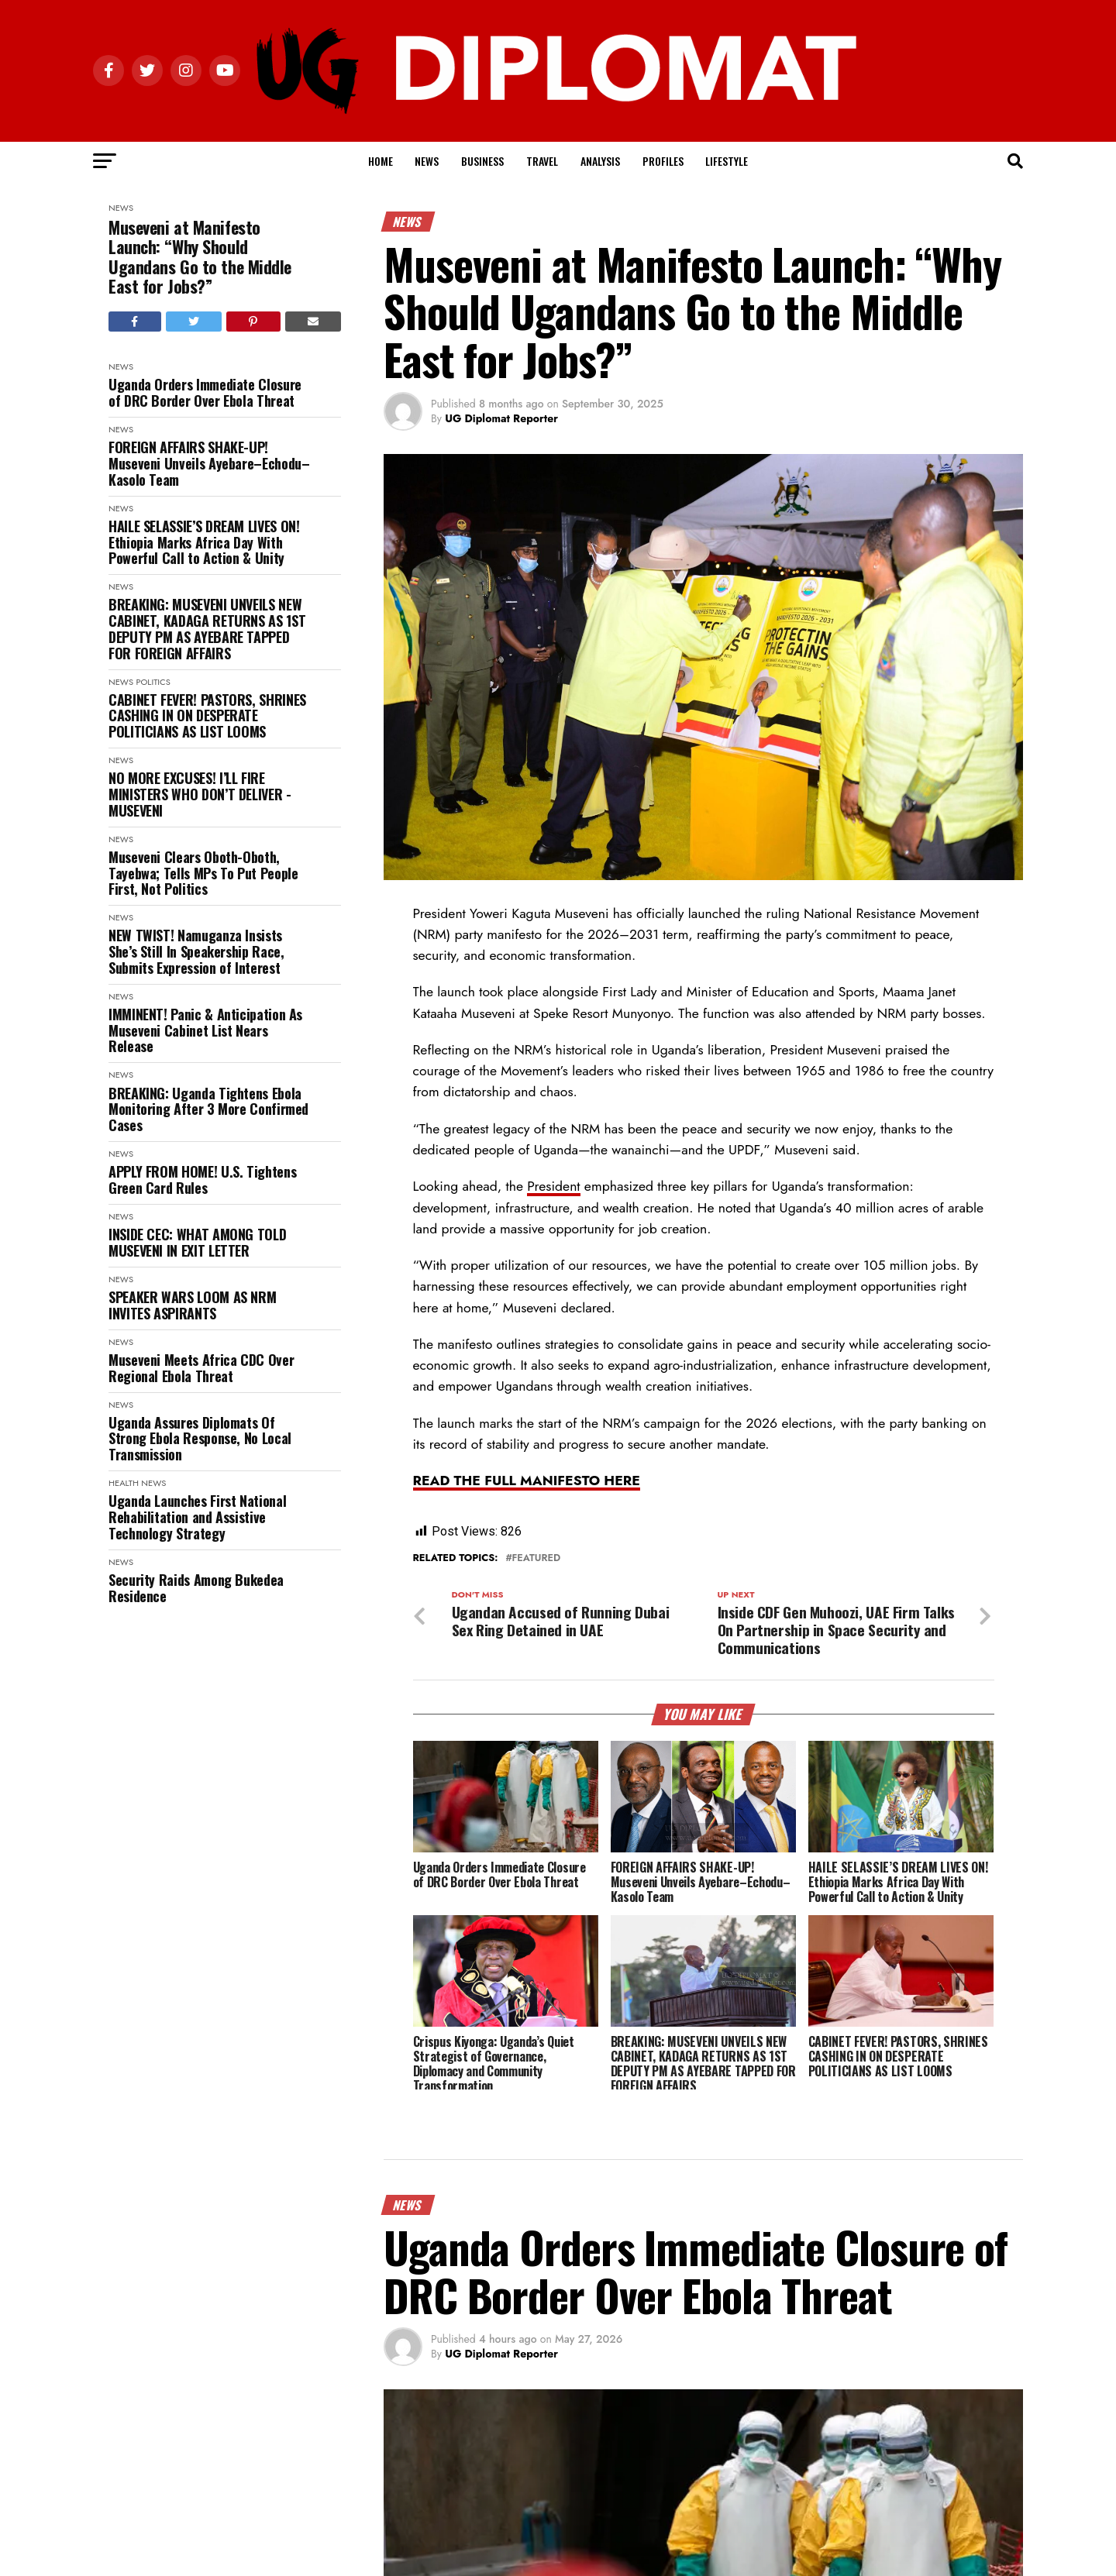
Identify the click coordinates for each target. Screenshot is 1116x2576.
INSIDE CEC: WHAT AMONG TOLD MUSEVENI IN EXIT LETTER (197, 1242)
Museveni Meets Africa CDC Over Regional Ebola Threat (201, 1368)
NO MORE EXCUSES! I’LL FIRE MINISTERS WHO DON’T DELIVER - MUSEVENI (199, 794)
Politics (153, 682)
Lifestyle (726, 161)
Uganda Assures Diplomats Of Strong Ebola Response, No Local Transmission (199, 1439)
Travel (542, 161)
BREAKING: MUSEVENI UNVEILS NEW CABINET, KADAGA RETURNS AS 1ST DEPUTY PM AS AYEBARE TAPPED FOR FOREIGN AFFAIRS (206, 629)
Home (380, 161)
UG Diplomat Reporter (501, 418)
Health (123, 1483)
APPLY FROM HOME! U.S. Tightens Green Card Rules (202, 1179)
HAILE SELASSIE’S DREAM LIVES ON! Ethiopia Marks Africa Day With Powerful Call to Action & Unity (203, 542)
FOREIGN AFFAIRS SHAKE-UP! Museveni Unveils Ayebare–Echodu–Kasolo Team (208, 463)
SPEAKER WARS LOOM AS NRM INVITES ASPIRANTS (192, 1305)
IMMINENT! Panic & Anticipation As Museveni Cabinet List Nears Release (205, 1030)
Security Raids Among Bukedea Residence (196, 1588)
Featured (536, 1558)
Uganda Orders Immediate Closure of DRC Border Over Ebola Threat (204, 392)
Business (482, 161)
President (553, 1186)
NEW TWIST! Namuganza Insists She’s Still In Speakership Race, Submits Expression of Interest (196, 951)
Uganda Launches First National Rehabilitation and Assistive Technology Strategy (197, 1517)
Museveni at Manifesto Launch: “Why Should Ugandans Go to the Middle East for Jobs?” (199, 257)
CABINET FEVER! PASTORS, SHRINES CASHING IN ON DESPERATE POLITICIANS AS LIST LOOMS (207, 716)
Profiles (663, 161)
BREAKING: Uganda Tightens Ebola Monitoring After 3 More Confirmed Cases (208, 1109)
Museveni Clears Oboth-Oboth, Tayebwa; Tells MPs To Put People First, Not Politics (203, 873)
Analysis (600, 161)
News (427, 161)
